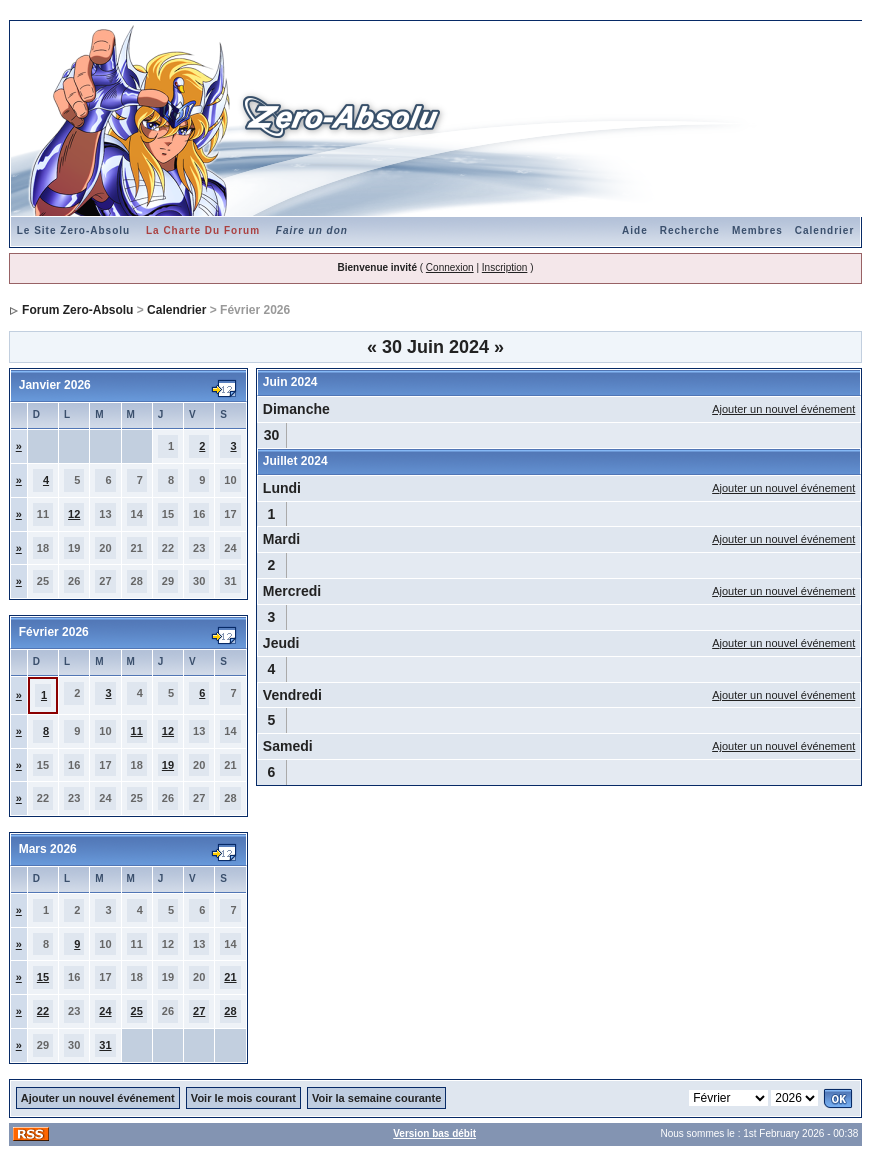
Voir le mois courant (243, 1098)
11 (137, 731)
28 (230, 1011)
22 (43, 1011)
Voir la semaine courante (376, 1098)
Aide (635, 230)
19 (168, 765)
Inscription (505, 267)
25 (137, 1011)
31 (105, 1045)
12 (74, 514)
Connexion (450, 267)
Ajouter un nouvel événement (783, 409)
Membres (757, 230)
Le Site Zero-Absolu (73, 230)
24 (105, 1011)
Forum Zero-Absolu (77, 310)
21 (230, 977)
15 (43, 977)
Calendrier (824, 230)
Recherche (690, 230)
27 (199, 1011)
